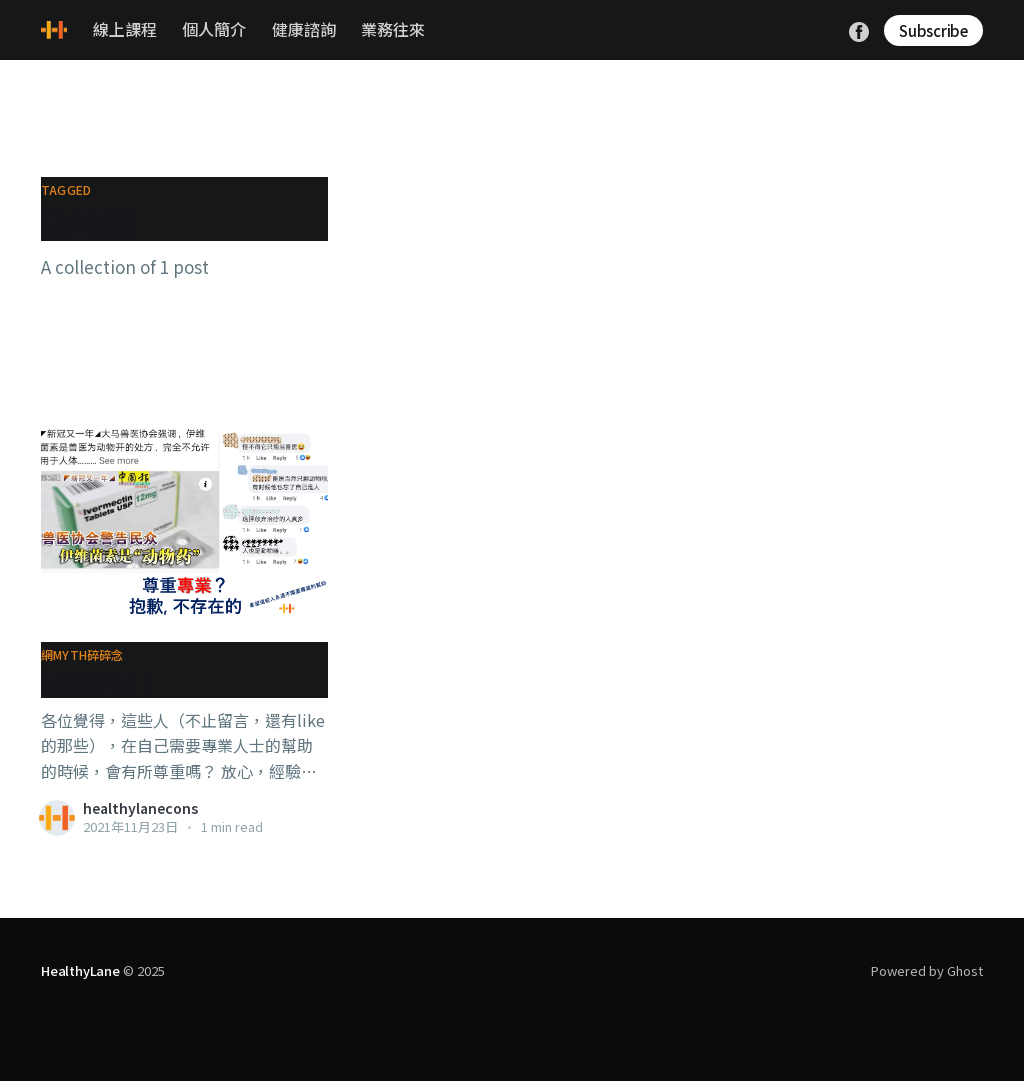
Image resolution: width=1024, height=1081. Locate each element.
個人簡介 (214, 29)
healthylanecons (140, 808)
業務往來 (393, 29)
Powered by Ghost (927, 970)
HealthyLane (80, 970)
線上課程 (125, 29)
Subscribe (933, 30)
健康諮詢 (304, 29)
